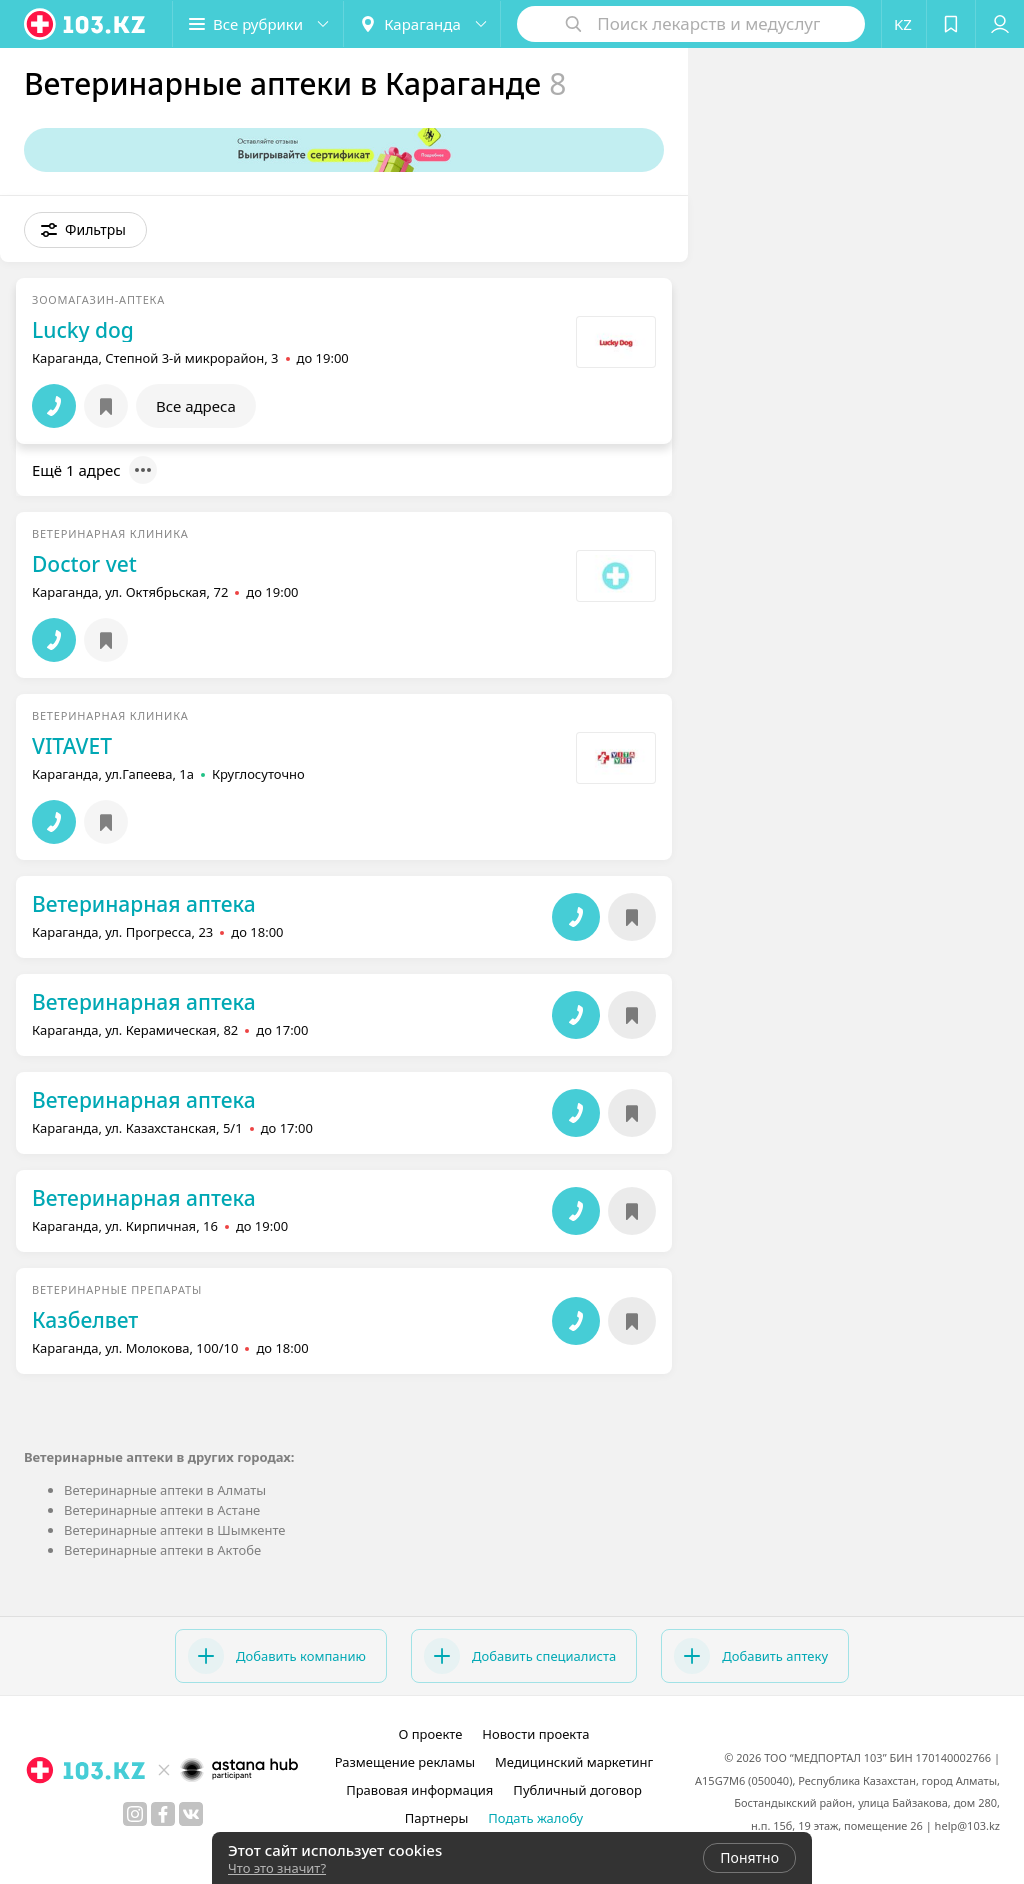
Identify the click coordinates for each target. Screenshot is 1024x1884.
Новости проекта (535, 1734)
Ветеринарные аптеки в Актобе (162, 1550)
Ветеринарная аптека (144, 904)
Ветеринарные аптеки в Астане (162, 1510)
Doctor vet (84, 564)
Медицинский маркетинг (574, 1762)
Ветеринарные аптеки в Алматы (165, 1490)
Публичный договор (577, 1790)
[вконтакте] (191, 1814)
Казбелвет (85, 1320)
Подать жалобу (535, 1818)
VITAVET (72, 746)
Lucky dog (83, 330)
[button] (258, 24)
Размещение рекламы (405, 1762)
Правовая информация (419, 1790)
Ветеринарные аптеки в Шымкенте (174, 1530)
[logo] (86, 24)
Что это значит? (277, 1868)
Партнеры (437, 1818)
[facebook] (163, 1814)
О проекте (430, 1734)
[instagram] (135, 1814)
